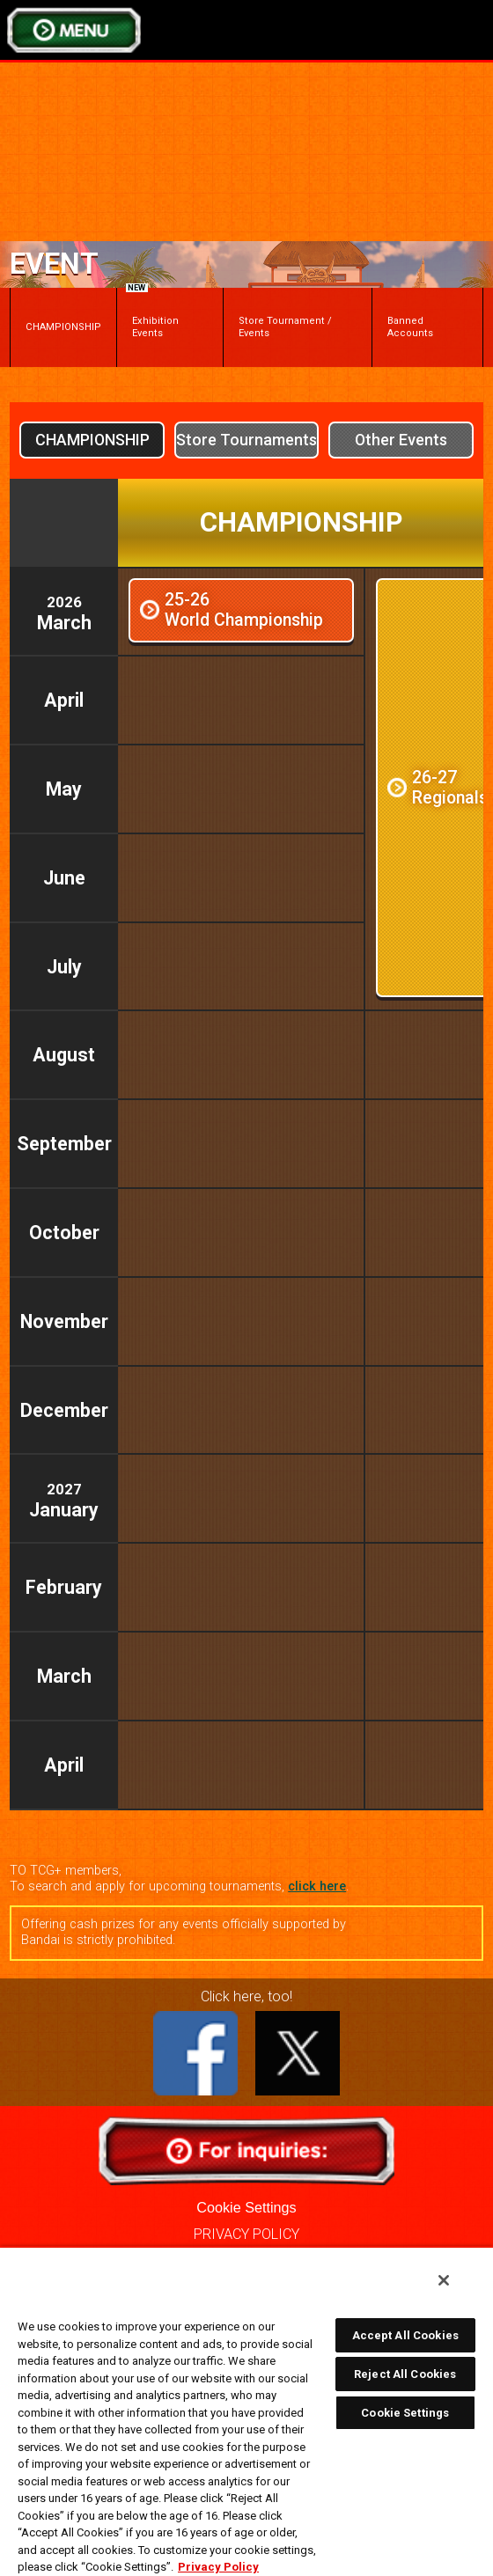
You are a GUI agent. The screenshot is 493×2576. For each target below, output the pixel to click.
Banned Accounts (410, 327)
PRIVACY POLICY (246, 2234)
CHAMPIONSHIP (63, 327)
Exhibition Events (152, 313)
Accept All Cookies (405, 2335)
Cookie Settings (246, 2207)
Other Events (401, 439)
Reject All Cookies (405, 2374)
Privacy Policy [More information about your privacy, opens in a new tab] (218, 2566)
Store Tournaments (246, 439)
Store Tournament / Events (285, 327)
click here (317, 1886)
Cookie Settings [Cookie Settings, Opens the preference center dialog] (405, 2412)
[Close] (443, 2280)
